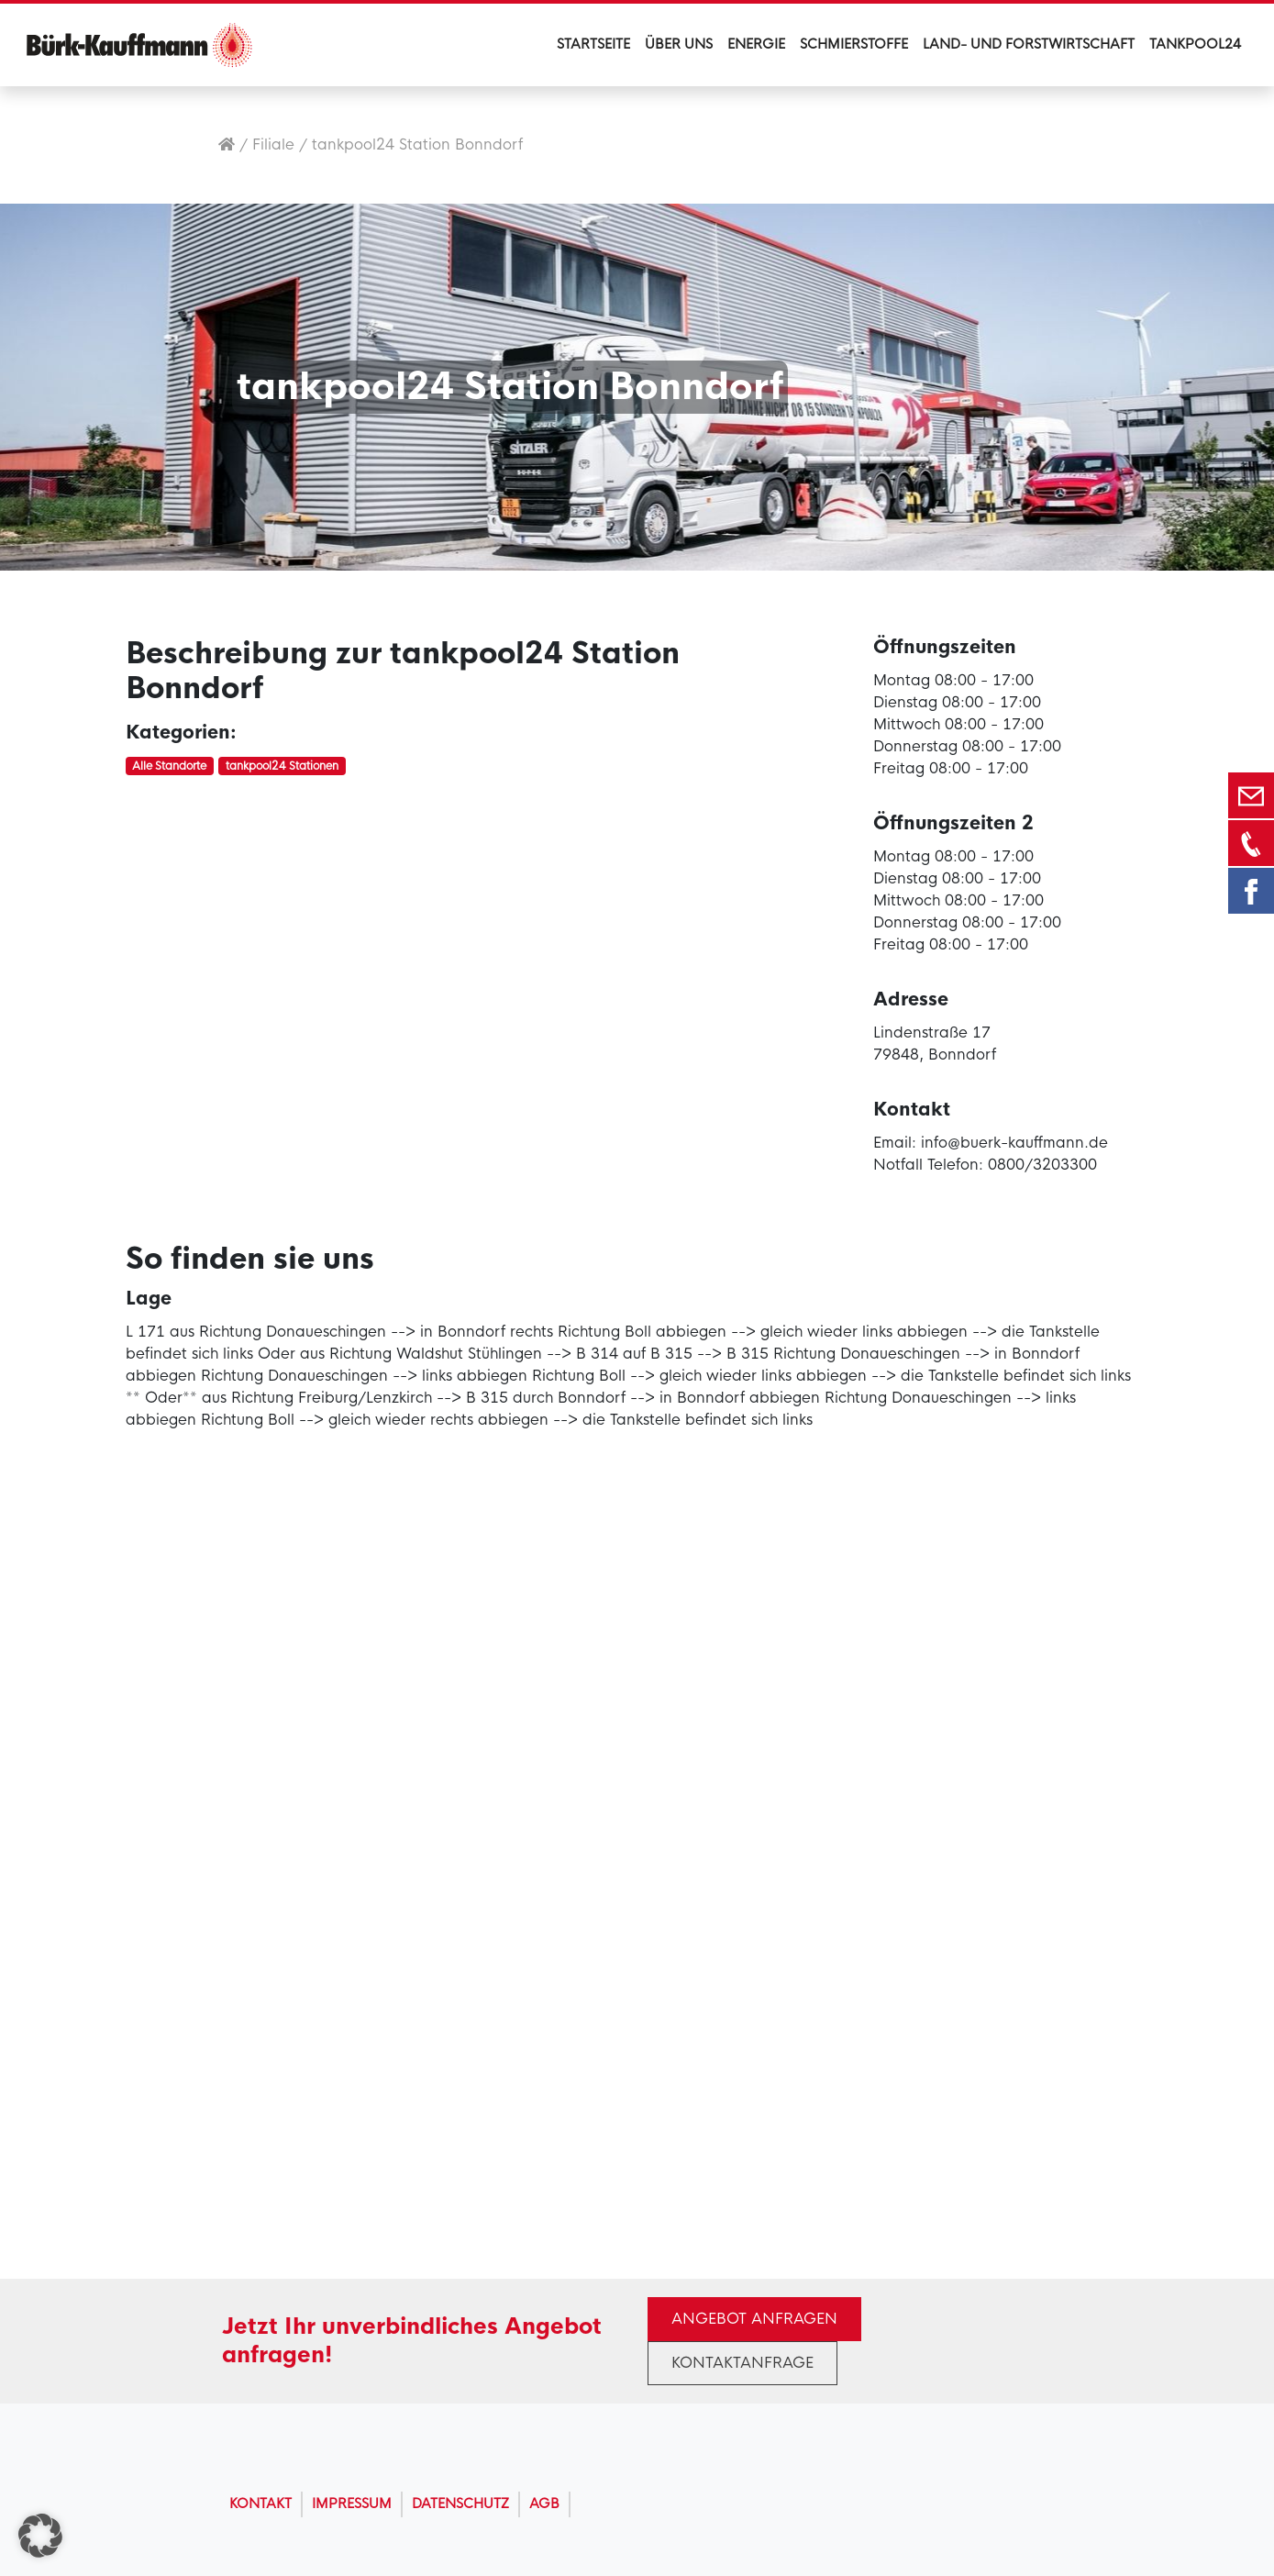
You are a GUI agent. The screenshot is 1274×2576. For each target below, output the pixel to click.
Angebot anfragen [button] (754, 2318)
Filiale (273, 144)
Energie (756, 44)
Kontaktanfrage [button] (742, 2362)
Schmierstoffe (854, 44)
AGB (544, 2503)
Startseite (593, 44)
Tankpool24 (1195, 44)
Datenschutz (460, 2503)
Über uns (679, 44)
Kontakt (260, 2503)
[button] (40, 2535)
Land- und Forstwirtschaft (1029, 44)
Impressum (352, 2503)
